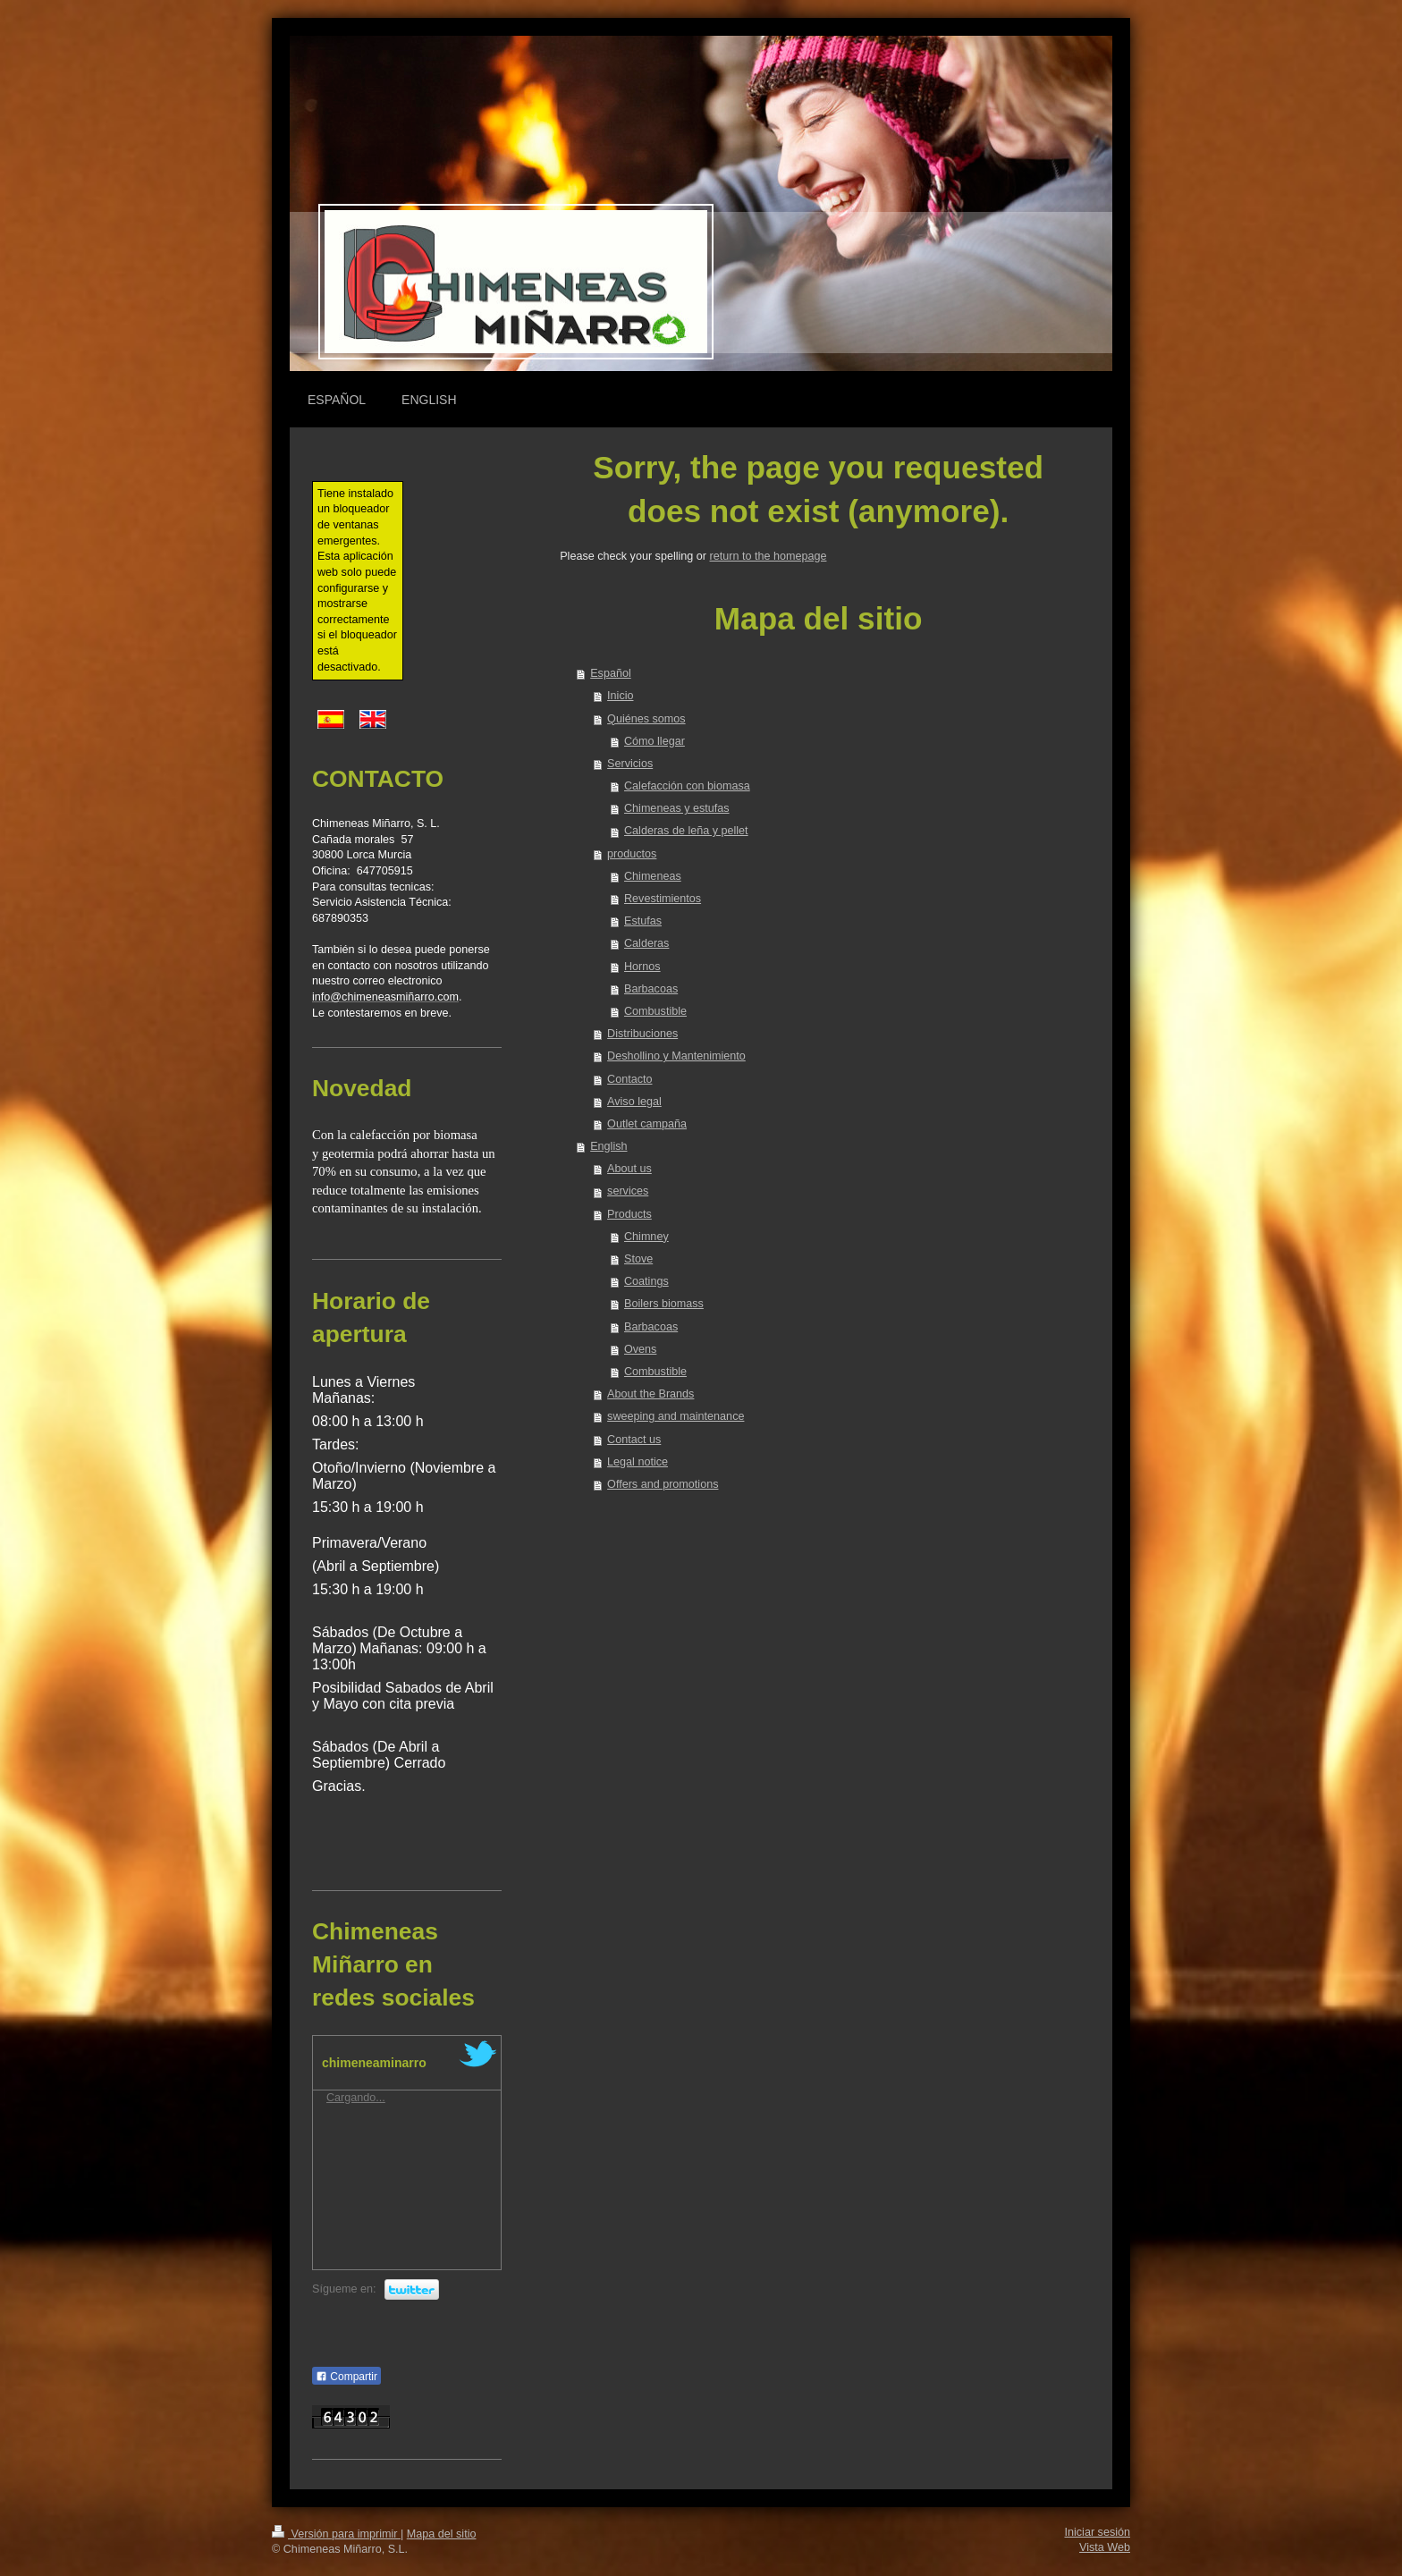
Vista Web (1104, 2547)
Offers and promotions (662, 1484)
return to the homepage (768, 556)
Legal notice (637, 1462)
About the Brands (650, 1394)
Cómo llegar (654, 741)
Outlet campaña (647, 1124)
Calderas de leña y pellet (686, 830)
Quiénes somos (646, 719)
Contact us (634, 1439)
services (627, 1191)
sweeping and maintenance (675, 1416)
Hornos (642, 966)
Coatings (646, 1281)
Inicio (620, 695)
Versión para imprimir (336, 2534)
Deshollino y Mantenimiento (676, 1056)
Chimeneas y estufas (677, 808)
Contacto (629, 1079)
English (608, 1146)
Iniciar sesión (1098, 2532)
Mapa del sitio (442, 2534)
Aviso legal (634, 1101)
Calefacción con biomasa (687, 786)
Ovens (640, 1349)
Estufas (643, 921)
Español (610, 673)
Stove (638, 1259)
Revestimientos (662, 898)
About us (629, 1168)
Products (629, 1214)
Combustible (655, 1011)
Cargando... (355, 2097)
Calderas (646, 943)
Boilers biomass (664, 1303)
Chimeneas (652, 876)
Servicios (630, 763)
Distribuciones (642, 1033)
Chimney (646, 1236)
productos (631, 854)
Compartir (346, 2376)
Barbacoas (651, 989)
